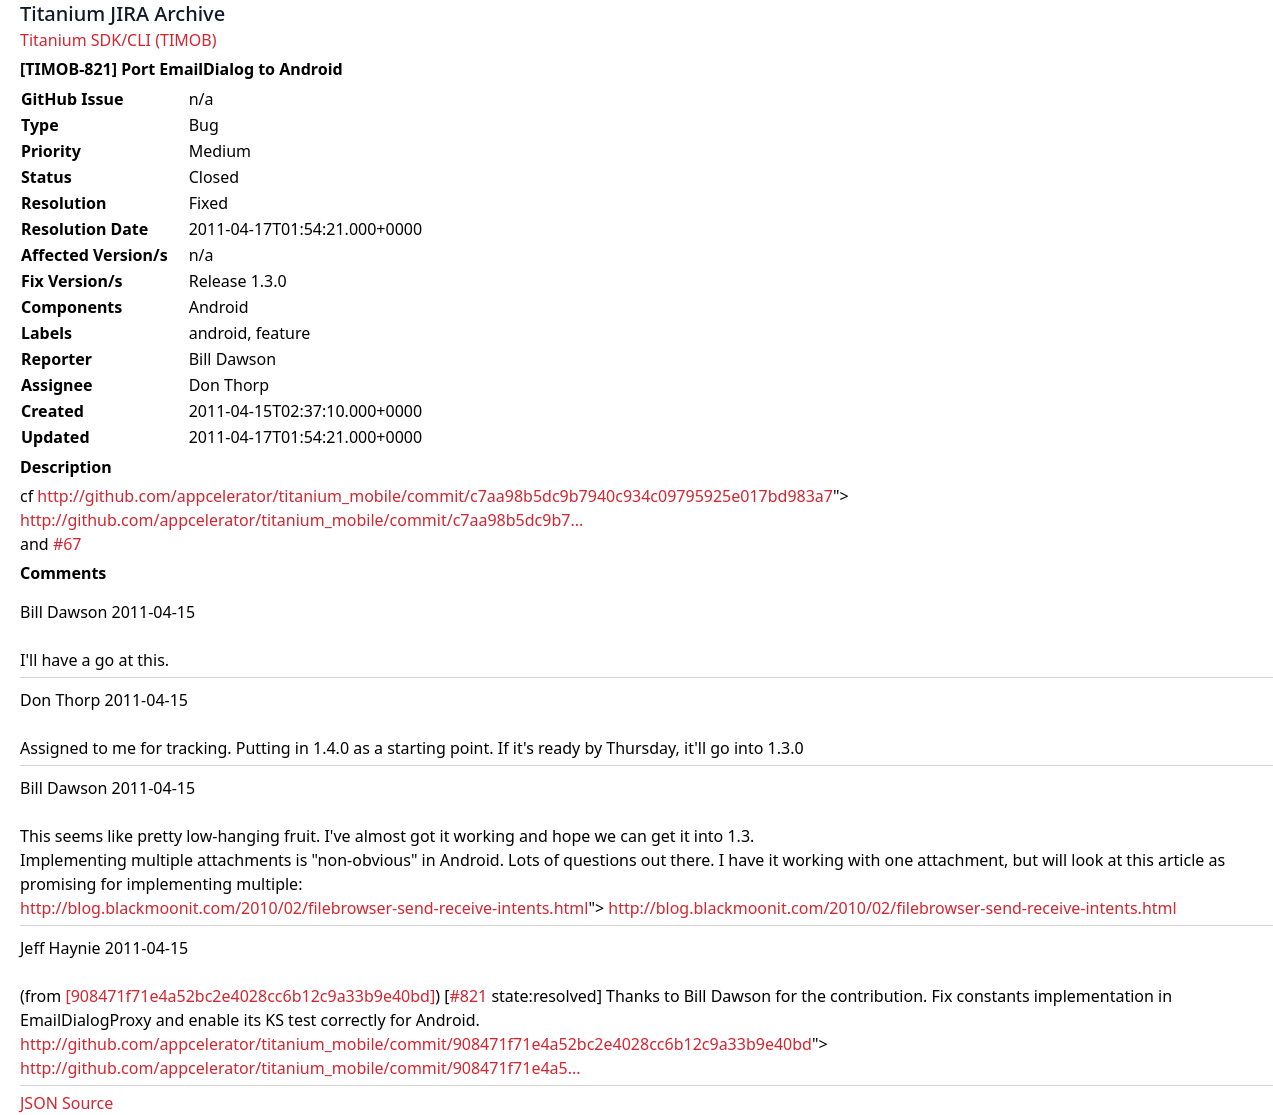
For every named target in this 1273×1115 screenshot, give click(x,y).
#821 (468, 996)
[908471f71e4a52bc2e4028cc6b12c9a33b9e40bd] (250, 996)
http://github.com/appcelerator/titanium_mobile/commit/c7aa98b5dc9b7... (301, 520)
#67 (67, 544)
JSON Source (66, 1103)
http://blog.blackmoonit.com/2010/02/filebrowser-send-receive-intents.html (304, 908)
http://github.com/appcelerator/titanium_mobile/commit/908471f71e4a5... (300, 1068)
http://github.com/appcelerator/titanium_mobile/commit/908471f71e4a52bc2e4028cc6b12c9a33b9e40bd (416, 1044)
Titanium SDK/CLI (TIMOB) (118, 40)
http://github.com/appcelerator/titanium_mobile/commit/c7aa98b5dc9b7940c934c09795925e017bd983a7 (435, 496)
